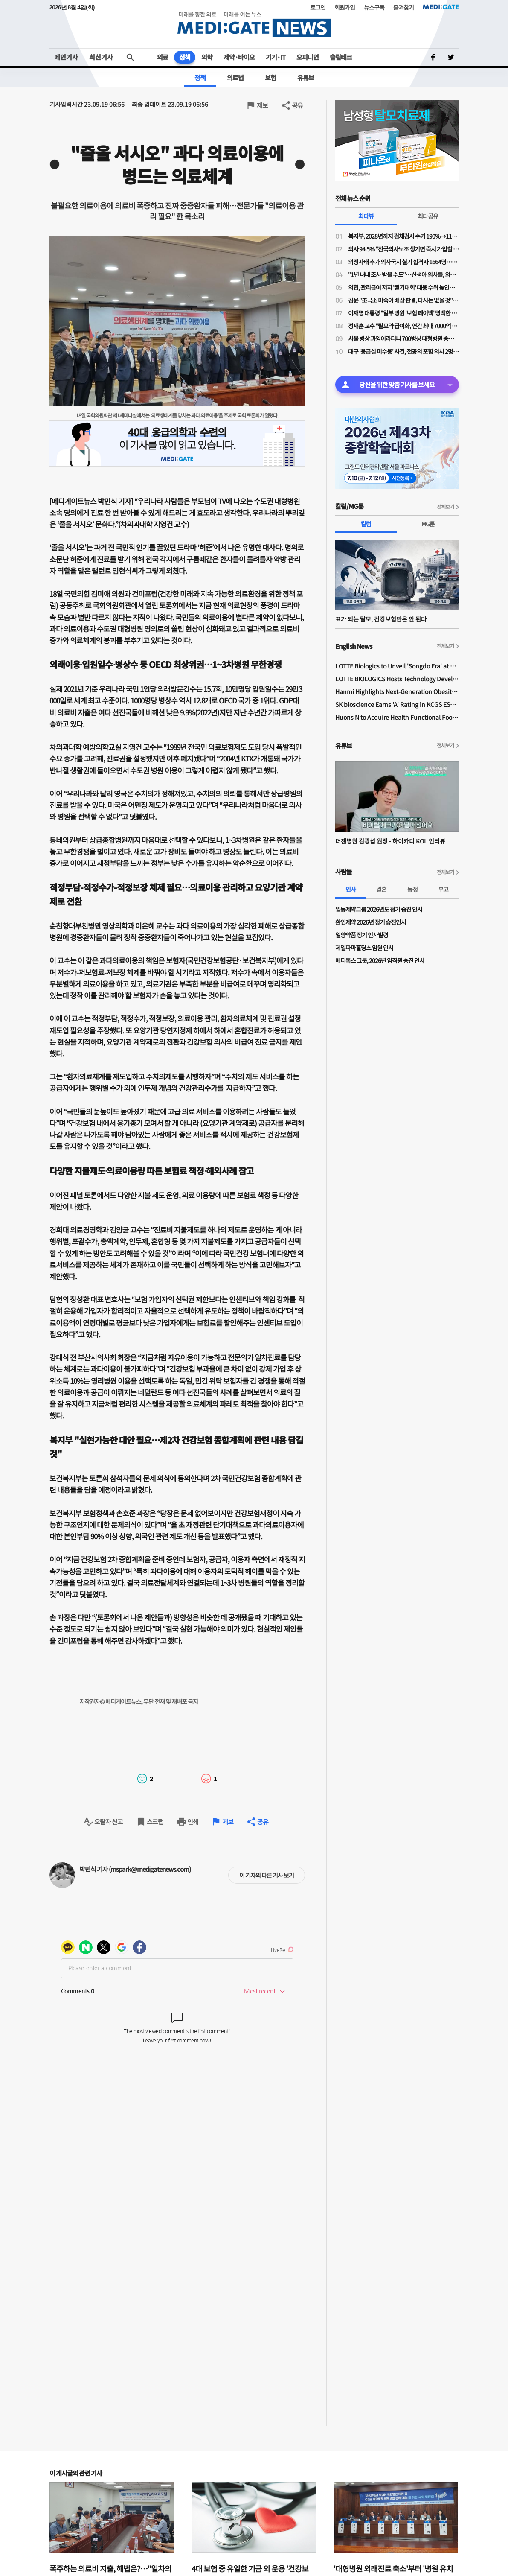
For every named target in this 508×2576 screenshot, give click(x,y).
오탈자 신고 (108, 1821)
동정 (412, 889)
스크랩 (155, 1821)
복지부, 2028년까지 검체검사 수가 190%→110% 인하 (403, 236)
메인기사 (66, 57)
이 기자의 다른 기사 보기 (266, 1875)
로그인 (317, 7)
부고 (443, 889)
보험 (270, 77)
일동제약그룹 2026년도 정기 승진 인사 (378, 909)
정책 (184, 57)
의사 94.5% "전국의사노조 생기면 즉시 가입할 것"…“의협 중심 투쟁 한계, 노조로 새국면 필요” (403, 249)
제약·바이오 (239, 57)
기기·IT (275, 57)
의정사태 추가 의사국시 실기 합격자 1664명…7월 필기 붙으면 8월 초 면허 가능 (403, 261)
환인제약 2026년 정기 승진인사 (370, 922)
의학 (206, 57)
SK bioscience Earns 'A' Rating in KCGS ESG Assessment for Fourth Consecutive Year (397, 704)
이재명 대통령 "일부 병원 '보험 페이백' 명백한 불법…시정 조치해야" (403, 313)
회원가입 (344, 7)
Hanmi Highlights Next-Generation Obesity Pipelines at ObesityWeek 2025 (397, 691)
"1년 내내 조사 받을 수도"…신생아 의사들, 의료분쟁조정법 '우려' (403, 274)
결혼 (381, 889)
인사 (350, 889)
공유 (297, 105)
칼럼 (366, 523)
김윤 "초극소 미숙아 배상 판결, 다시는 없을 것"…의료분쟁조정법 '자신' (403, 300)
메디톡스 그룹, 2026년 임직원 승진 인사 (379, 960)
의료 (162, 57)
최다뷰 (366, 216)
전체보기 (445, 506)
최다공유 (428, 216)
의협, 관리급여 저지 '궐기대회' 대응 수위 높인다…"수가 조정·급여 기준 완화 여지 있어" (403, 287)
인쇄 (192, 1821)
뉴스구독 (374, 7)
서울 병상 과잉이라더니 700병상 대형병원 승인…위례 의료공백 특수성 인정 (403, 338)
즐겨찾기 (403, 7)
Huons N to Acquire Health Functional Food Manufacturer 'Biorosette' (397, 717)
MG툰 (428, 523)
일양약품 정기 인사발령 (361, 935)
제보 (262, 105)
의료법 (235, 77)
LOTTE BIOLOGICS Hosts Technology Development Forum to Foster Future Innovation (397, 678)
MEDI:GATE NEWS (254, 24)
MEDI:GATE (441, 6)
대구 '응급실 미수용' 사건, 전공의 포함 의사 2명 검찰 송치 (403, 351)
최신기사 (101, 57)
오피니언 (307, 57)
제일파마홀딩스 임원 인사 (364, 947)
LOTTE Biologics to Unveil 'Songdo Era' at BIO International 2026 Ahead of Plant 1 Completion (397, 666)
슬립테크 (341, 57)
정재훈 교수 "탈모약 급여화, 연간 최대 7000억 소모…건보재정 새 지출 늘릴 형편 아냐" (403, 325)
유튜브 (305, 77)
